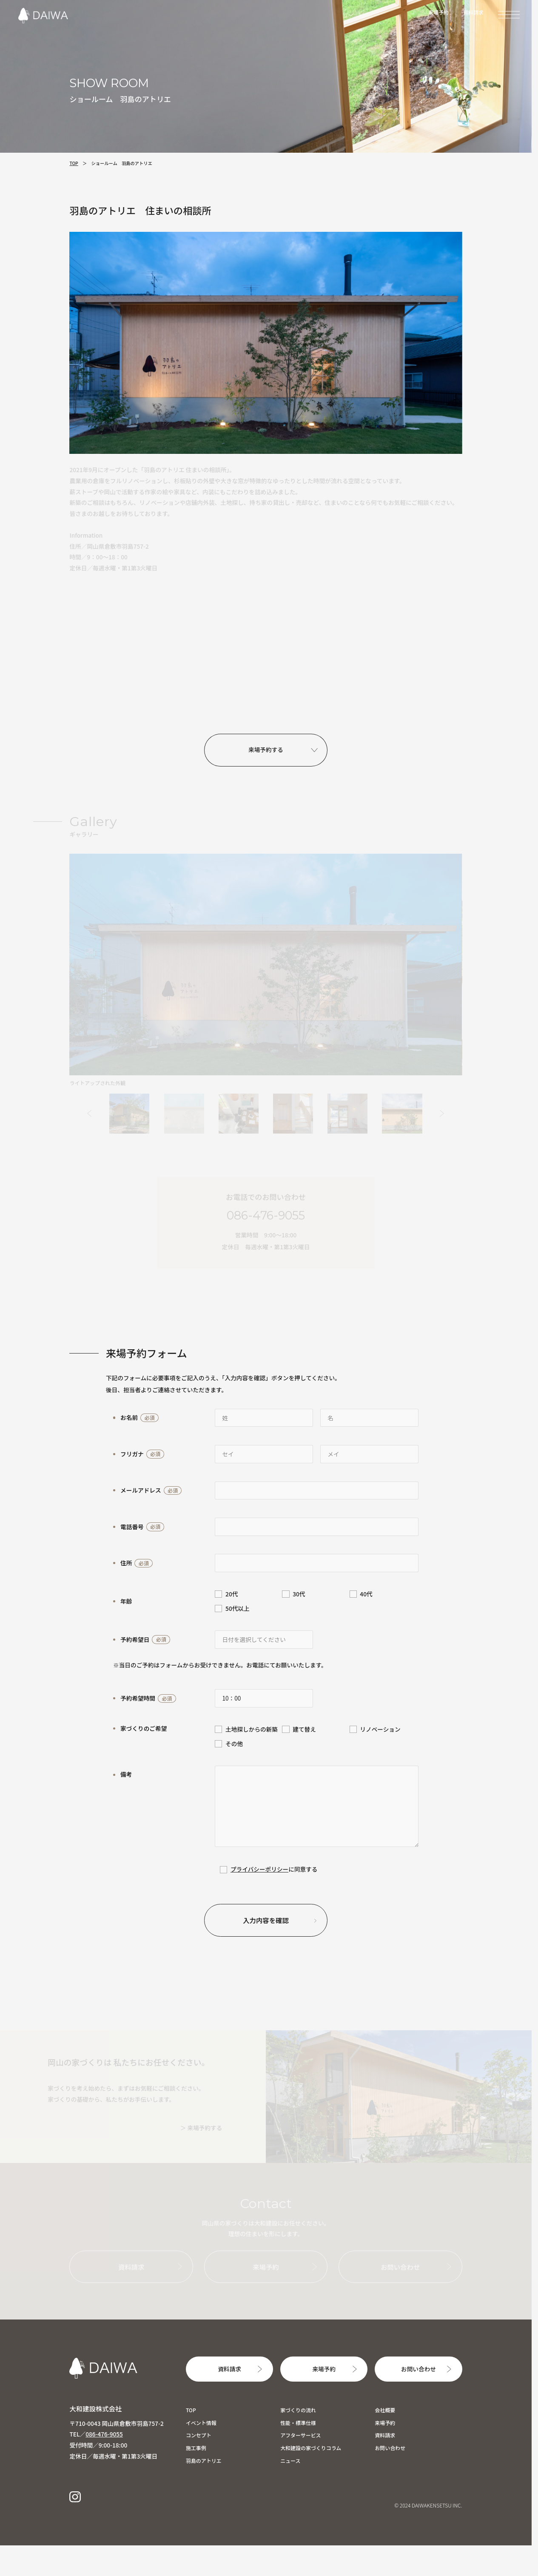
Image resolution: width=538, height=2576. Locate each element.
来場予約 (438, 12)
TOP (73, 163)
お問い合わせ (418, 2369)
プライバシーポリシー (259, 1869)
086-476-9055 (104, 2434)
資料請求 (473, 12)
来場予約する (265, 749)
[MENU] (509, 14)
